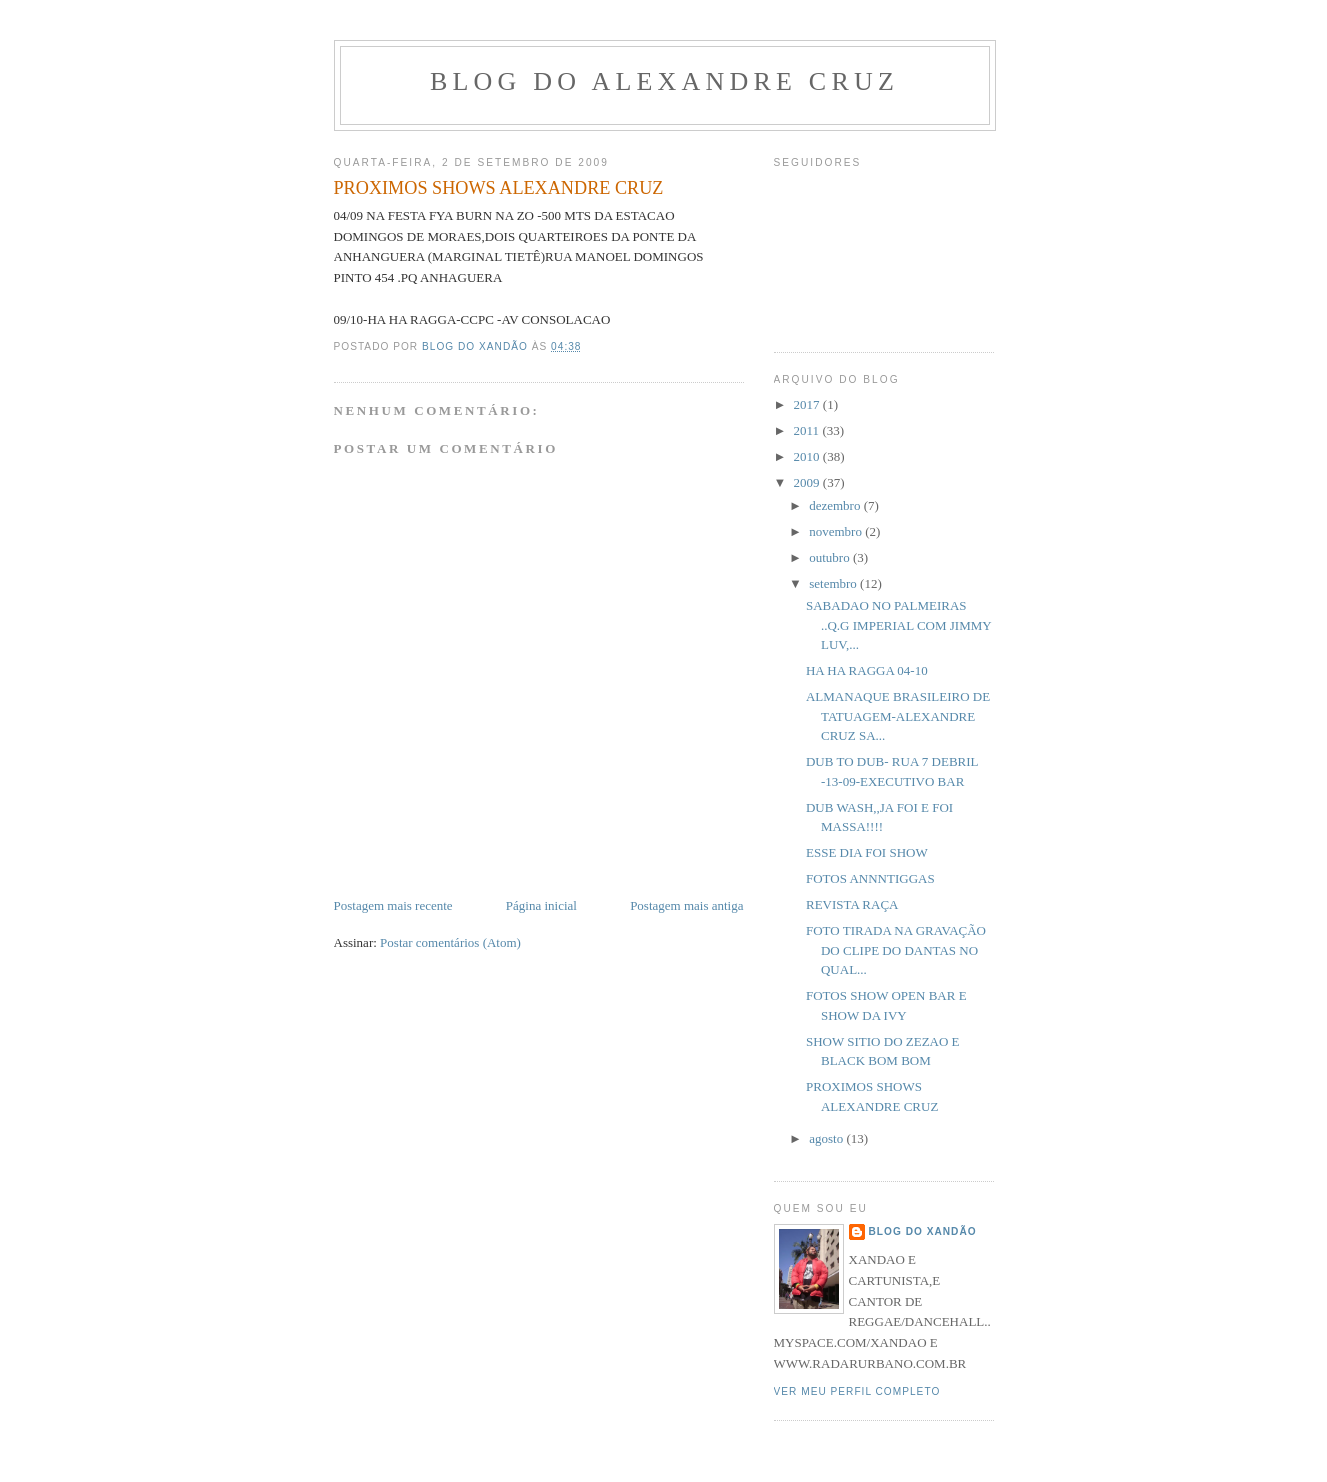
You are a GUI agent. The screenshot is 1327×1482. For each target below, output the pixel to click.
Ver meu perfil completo (857, 1391)
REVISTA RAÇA (852, 904)
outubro (831, 557)
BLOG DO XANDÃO (923, 1231)
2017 (808, 404)
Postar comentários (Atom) (450, 942)
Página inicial (541, 905)
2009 (808, 482)
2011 (808, 430)
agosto (827, 1138)
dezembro (836, 505)
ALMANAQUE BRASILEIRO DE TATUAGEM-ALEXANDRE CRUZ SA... (898, 716)
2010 (808, 456)
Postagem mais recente (393, 905)
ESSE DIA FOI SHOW (867, 852)
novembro (837, 531)
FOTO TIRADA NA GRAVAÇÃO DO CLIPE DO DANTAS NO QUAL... (896, 950)
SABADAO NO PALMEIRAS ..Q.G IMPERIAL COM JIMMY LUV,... (898, 625)
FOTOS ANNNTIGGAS (870, 878)
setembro (834, 583)
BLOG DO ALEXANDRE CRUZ (664, 81)
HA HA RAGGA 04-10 (867, 670)
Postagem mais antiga (686, 905)
